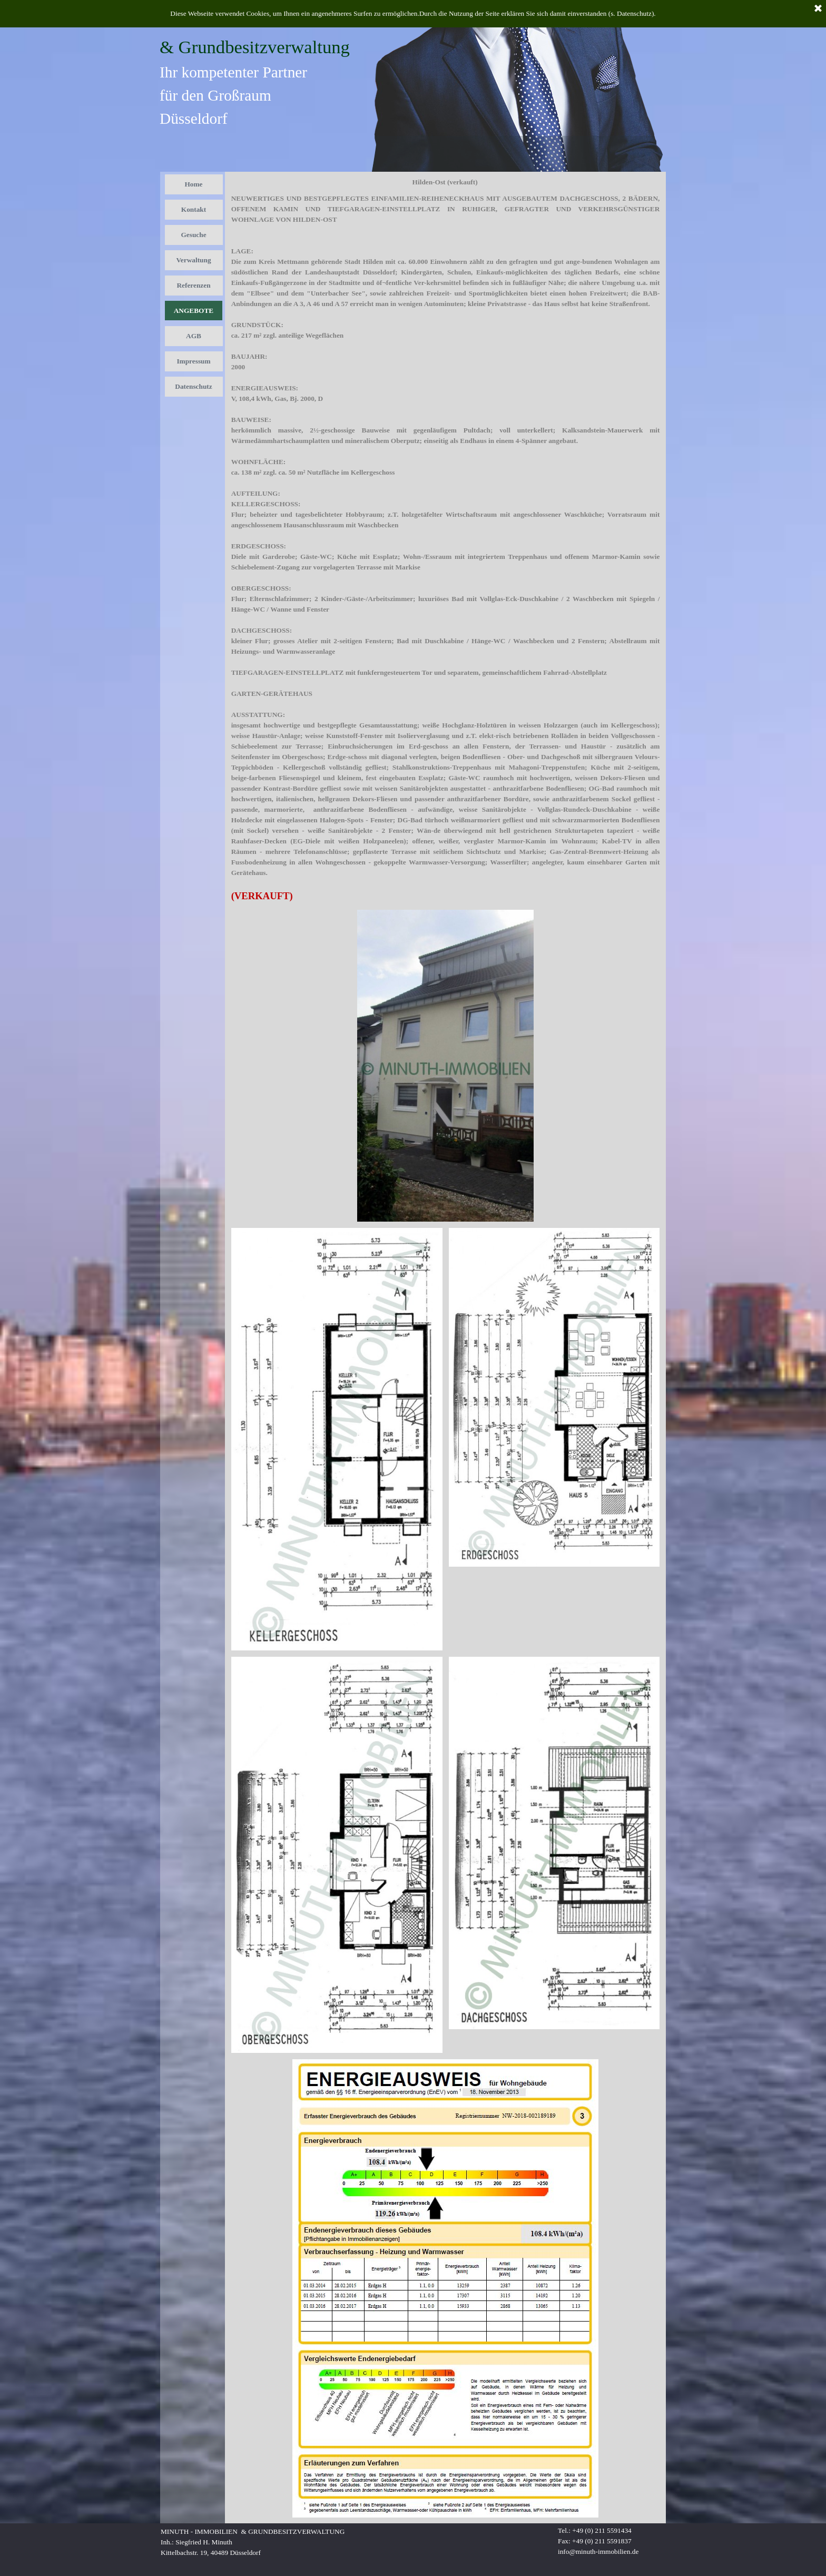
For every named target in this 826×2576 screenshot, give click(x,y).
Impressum (193, 361)
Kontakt (193, 209)
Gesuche (193, 235)
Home (193, 184)
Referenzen (193, 285)
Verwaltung (193, 260)
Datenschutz (193, 386)
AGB (193, 336)
